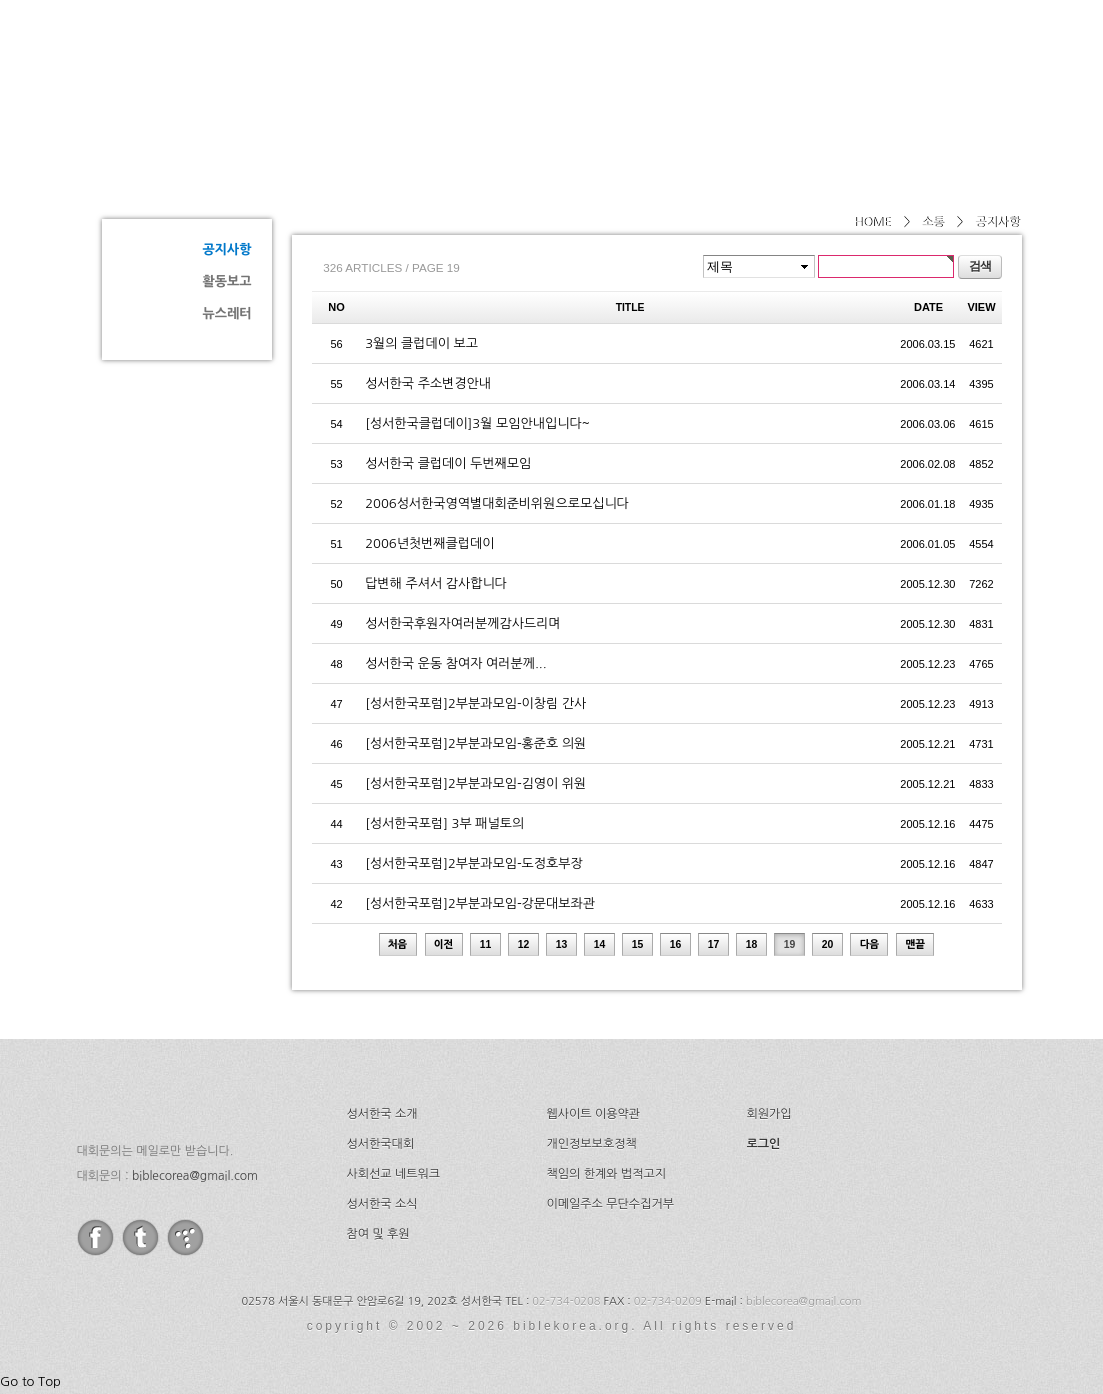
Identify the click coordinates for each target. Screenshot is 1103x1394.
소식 (870, 65)
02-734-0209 (668, 1301)
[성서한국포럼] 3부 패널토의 (444, 823)
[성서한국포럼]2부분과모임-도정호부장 (474, 863)
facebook (95, 1237)
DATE (928, 307)
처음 (398, 944)
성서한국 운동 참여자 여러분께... (456, 663)
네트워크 (775, 65)
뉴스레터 (227, 313)
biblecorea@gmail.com (195, 1176)
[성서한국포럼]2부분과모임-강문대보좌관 (480, 903)
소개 (534, 65)
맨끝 (916, 944)
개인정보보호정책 (592, 1144)
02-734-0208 (566, 1301)
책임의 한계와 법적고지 (607, 1174)
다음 (870, 944)
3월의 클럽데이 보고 (421, 343)
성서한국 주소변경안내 (428, 383)
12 (524, 944)
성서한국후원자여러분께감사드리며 (463, 623)
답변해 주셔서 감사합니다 (436, 583)
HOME (872, 222)
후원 (950, 65)
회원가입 (769, 1114)
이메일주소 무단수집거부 (610, 1204)
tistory (185, 1237)
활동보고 (227, 281)
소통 (172, 176)
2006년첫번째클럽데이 (429, 543)
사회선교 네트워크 (394, 1174)
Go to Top (30, 1381)
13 (562, 944)
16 (676, 944)
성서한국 (282, 64)
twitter (140, 1237)
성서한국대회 (648, 65)
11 (486, 944)
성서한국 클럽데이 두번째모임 (448, 463)
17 (714, 944)
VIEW (981, 307)
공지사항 (227, 249)
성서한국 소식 (382, 1204)
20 (828, 944)
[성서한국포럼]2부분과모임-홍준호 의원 (475, 743)
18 (752, 944)
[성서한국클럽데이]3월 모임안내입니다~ (477, 423)
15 (638, 944)
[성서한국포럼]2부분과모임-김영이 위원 (475, 783)
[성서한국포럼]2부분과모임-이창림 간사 (475, 703)
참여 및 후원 (378, 1234)
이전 (444, 944)
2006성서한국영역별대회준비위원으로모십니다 (497, 503)
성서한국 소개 (382, 1114)
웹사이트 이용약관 (594, 1114)
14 (600, 944)
